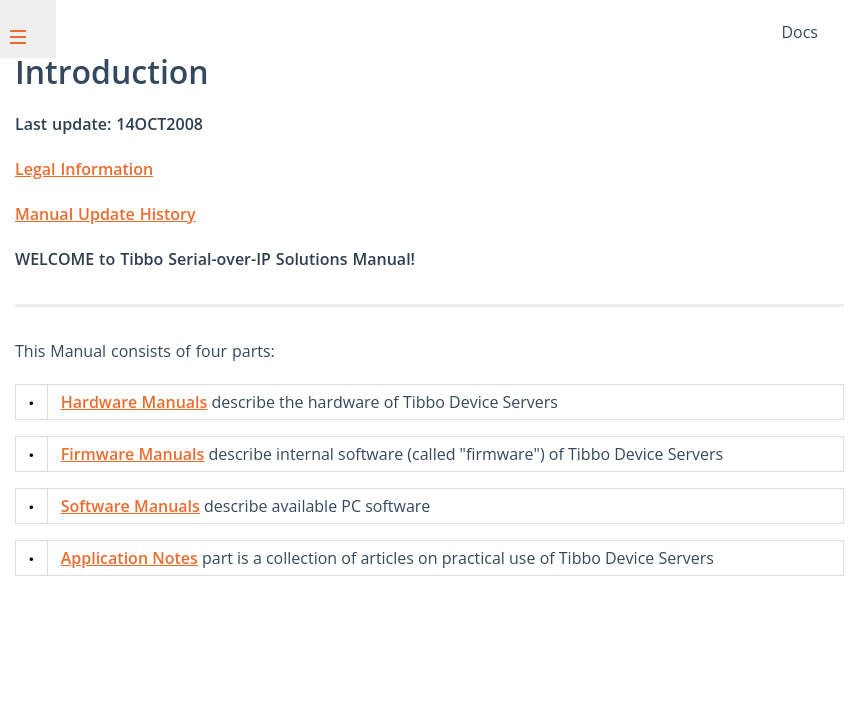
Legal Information (84, 169)
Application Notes (129, 558)
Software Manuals (130, 506)
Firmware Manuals (133, 454)
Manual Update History (105, 214)
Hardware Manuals (134, 402)
